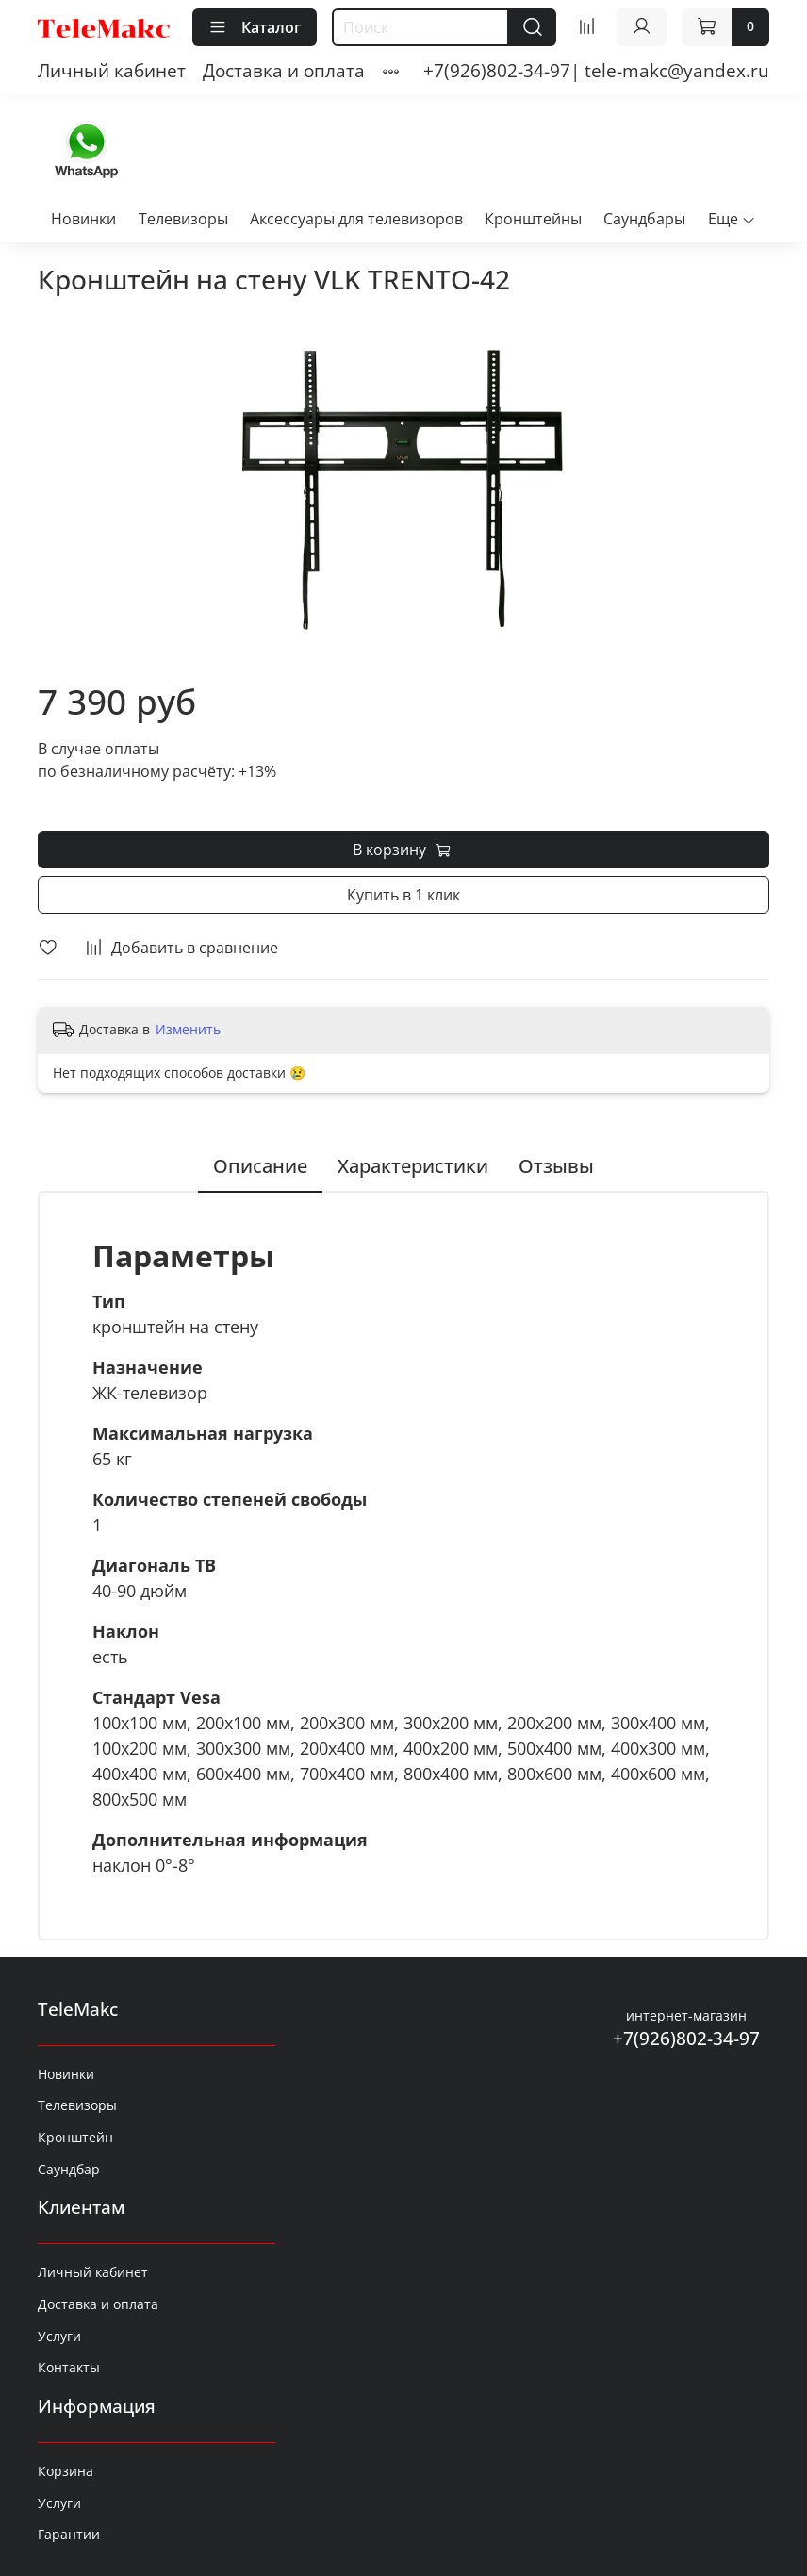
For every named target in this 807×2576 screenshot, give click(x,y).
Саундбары (644, 218)
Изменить (188, 1029)
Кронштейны (533, 218)
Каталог (254, 27)
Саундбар (69, 2169)
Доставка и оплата (284, 70)
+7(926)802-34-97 (686, 2038)
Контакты (69, 2367)
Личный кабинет (112, 70)
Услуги (59, 2336)
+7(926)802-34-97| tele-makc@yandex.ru (596, 70)
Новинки (83, 218)
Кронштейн (75, 2137)
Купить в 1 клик (403, 894)
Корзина (65, 2471)
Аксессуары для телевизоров (356, 218)
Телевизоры (183, 218)
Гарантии (69, 2534)
